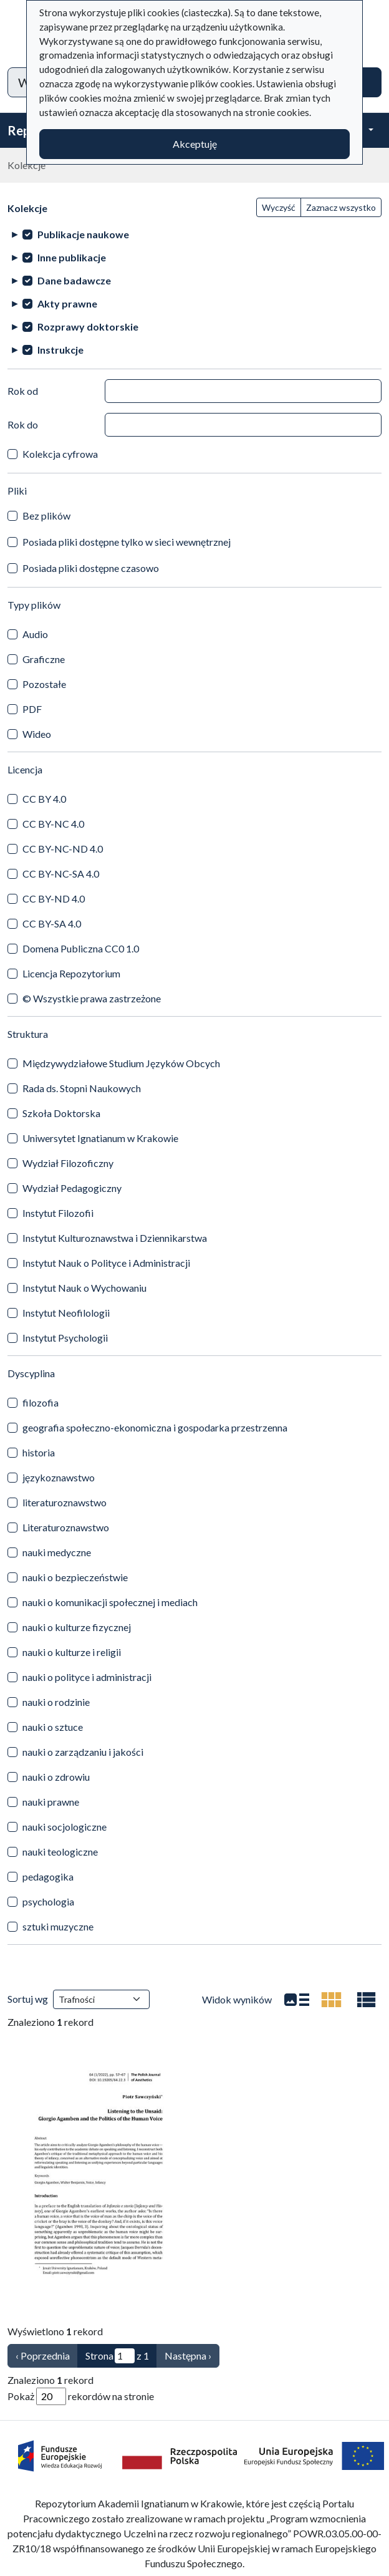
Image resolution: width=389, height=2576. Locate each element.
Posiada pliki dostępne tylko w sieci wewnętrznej (126, 542)
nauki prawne (50, 1802)
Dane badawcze (74, 280)
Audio (35, 634)
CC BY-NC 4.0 (53, 824)
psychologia (48, 1901)
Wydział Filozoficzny (67, 1163)
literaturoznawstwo (64, 1502)
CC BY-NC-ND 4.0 (62, 849)
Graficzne (43, 659)
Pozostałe (44, 684)
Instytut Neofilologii (66, 1313)
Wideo (36, 734)
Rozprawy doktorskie (87, 326)
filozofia (40, 1402)
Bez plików (46, 515)
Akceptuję (195, 144)
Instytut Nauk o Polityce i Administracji (106, 1263)
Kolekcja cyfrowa (60, 454)
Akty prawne (67, 303)
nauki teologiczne (60, 1851)
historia (38, 1452)
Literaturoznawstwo (65, 1527)
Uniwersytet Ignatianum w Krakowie (100, 1138)
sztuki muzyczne (58, 1926)
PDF (32, 709)
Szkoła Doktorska (61, 1113)
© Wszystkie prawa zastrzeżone (91, 998)
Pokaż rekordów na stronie (80, 2396)
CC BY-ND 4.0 (53, 898)
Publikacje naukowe (83, 234)
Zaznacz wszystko (341, 207)
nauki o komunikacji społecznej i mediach (110, 1602)
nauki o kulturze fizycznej (76, 1627)
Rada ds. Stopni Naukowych (81, 1088)
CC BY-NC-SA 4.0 (60, 873)
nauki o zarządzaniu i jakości (82, 1752)
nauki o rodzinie (56, 1702)
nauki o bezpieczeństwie (75, 1577)
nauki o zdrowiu (56, 1777)
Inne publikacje (71, 257)
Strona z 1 (117, 2355)
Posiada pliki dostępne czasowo (90, 568)
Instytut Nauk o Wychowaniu (84, 1288)
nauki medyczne (56, 1552)
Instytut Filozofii (58, 1213)
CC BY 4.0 (44, 799)
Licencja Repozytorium (71, 973)
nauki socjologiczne (64, 1827)
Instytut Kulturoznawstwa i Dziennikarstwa (114, 1238)
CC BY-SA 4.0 (51, 923)
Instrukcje (60, 350)
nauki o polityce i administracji (86, 1677)
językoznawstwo (58, 1477)
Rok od (22, 391)
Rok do (22, 424)
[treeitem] (194, 234)
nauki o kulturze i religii (71, 1652)
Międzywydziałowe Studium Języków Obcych (121, 1063)
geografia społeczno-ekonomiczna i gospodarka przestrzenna (154, 1427)
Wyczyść (278, 207)
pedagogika (48, 1876)
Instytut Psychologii (65, 1338)
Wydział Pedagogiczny (72, 1188)
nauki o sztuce (52, 1727)
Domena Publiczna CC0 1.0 (80, 948)
